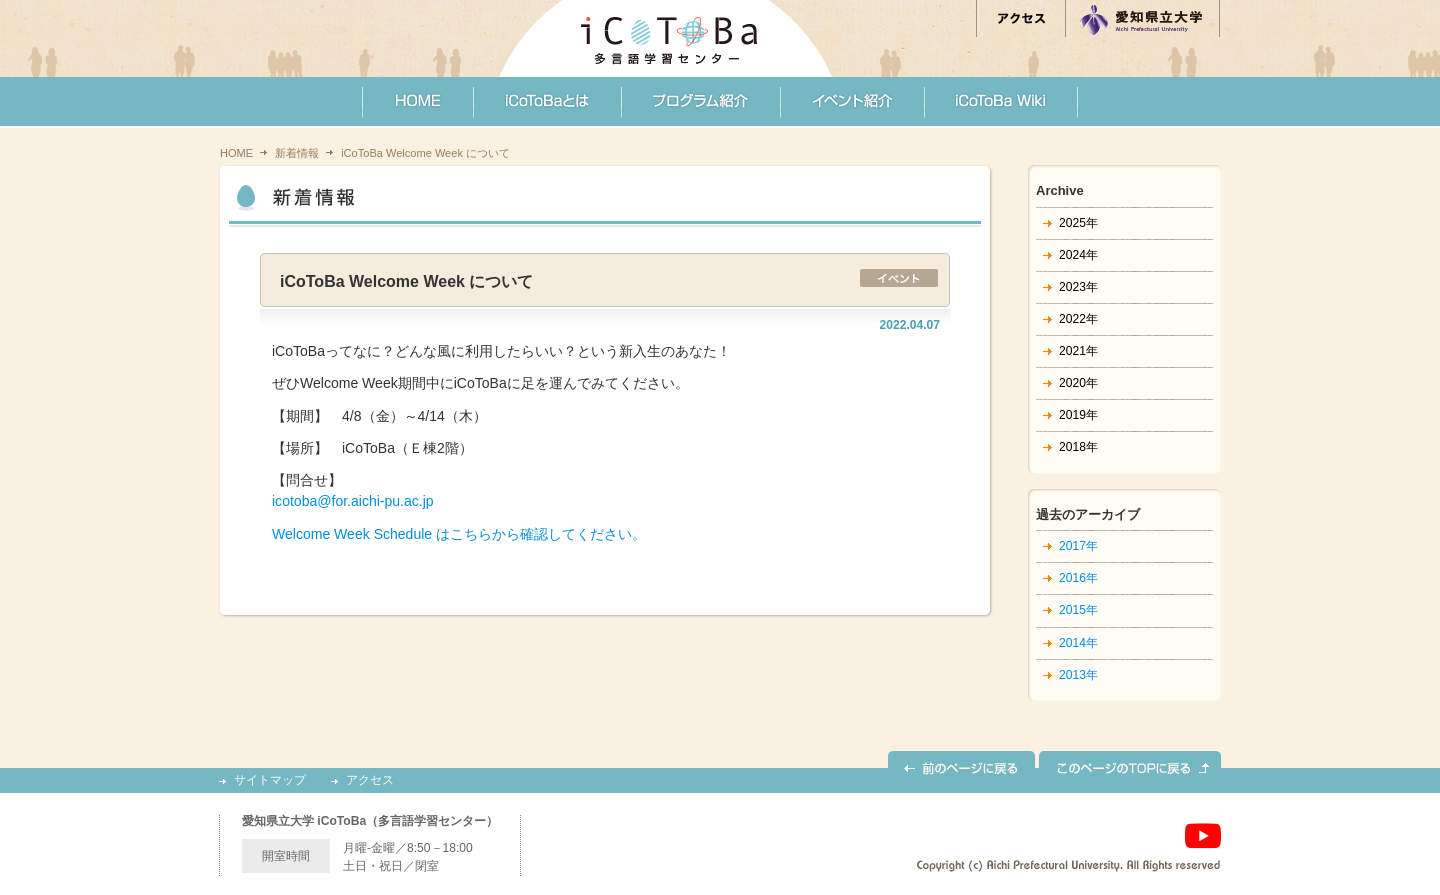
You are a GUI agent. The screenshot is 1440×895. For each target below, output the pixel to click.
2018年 (1078, 447)
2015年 (1078, 610)
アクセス (370, 780)
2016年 (1078, 578)
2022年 (1078, 319)
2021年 (1078, 351)
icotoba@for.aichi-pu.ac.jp (353, 501)
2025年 (1078, 223)
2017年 (1078, 546)
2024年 (1078, 255)
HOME (236, 153)
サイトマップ (270, 780)
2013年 (1078, 675)
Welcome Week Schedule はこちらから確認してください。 (459, 534)
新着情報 (297, 153)
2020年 (1078, 383)
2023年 (1078, 287)
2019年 (1078, 415)
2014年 (1078, 643)
